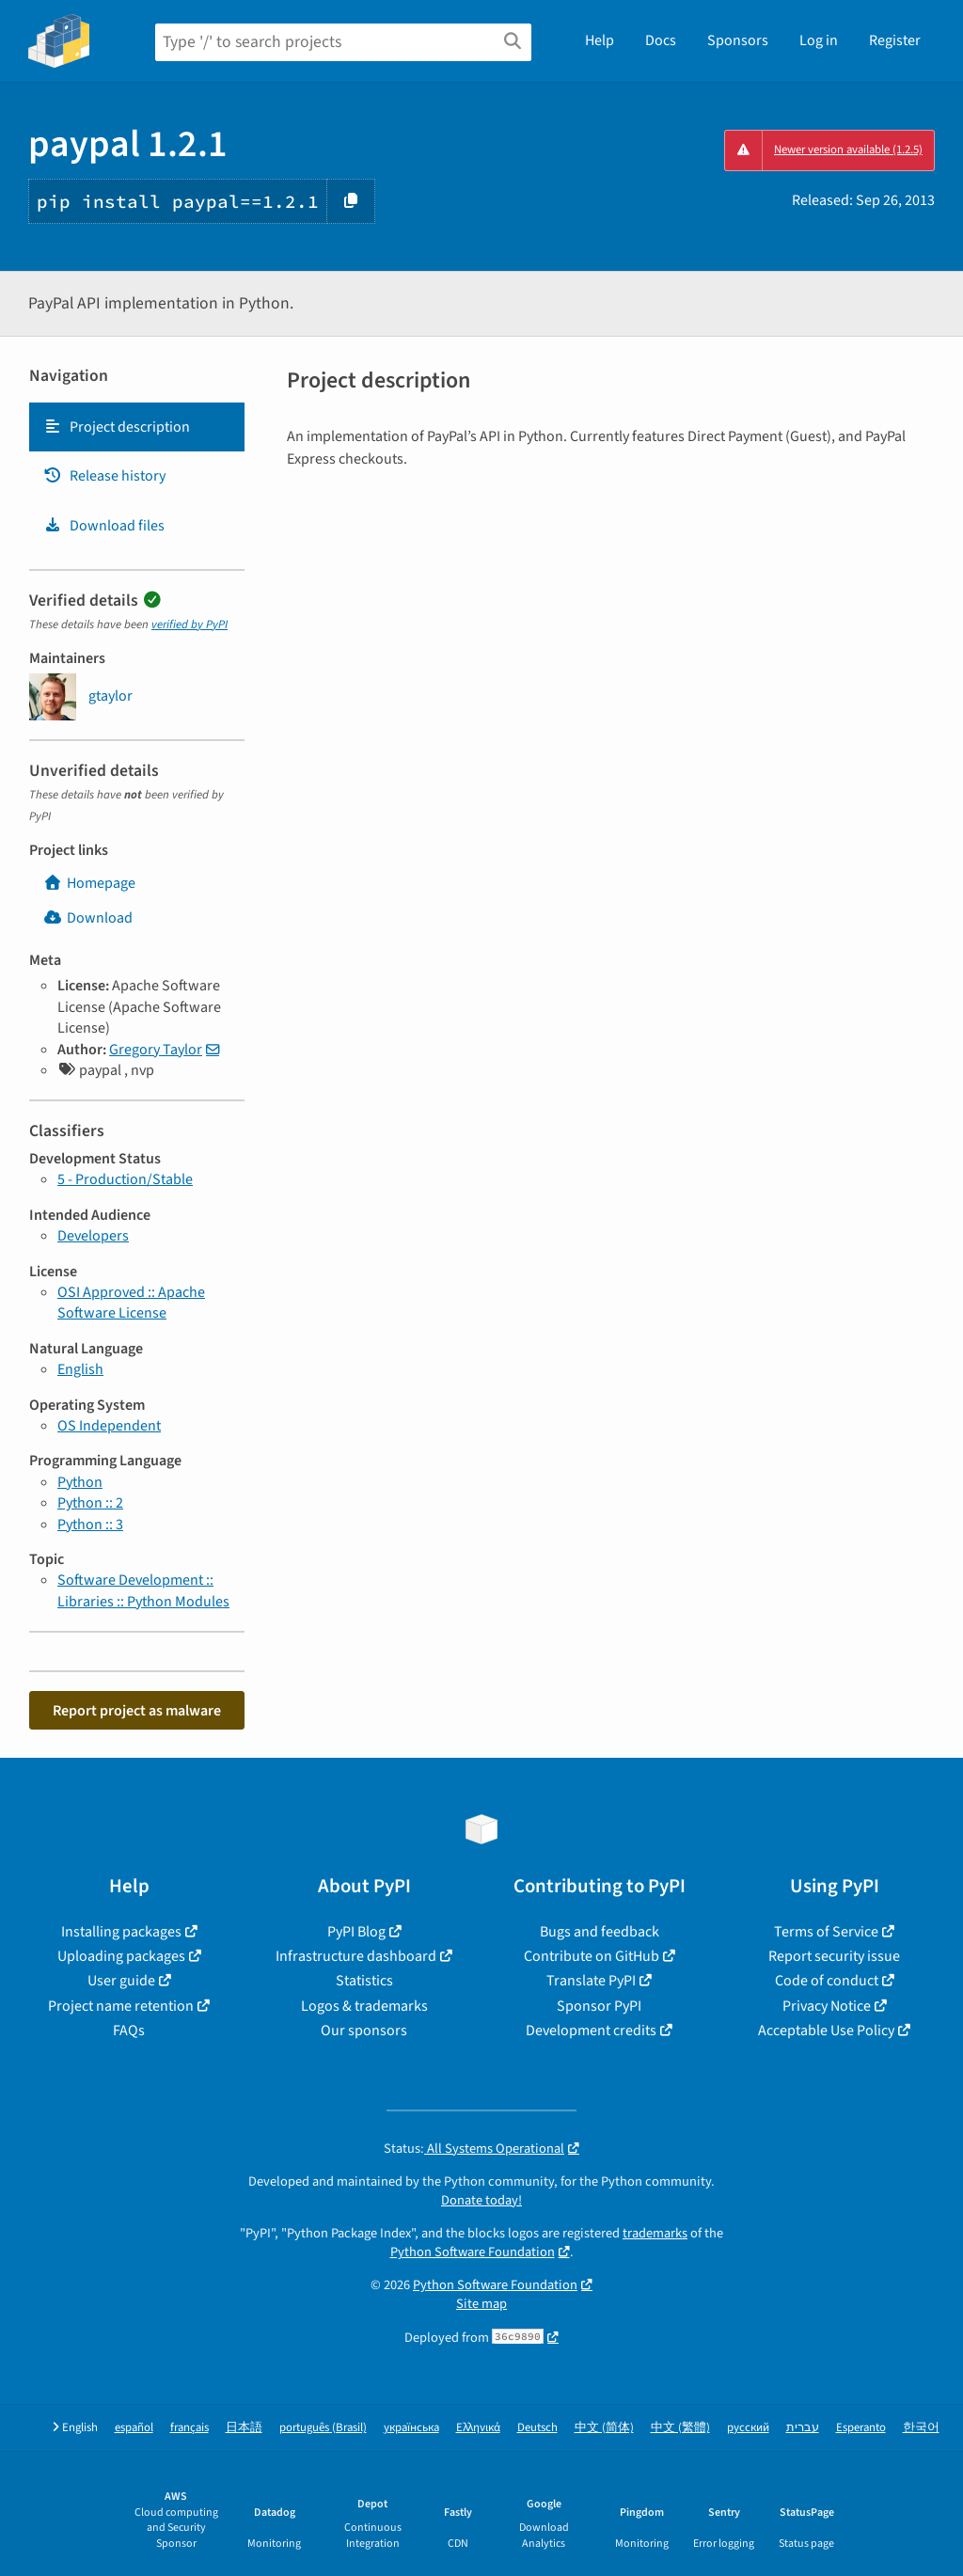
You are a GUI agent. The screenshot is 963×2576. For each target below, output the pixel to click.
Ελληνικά (478, 2428)
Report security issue (834, 1956)
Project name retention (121, 2006)
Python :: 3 (90, 1524)
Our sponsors (364, 2030)
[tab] (137, 427)
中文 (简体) (604, 2428)
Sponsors (737, 40)
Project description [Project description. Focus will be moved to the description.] (116, 427)
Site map (481, 2304)
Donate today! (481, 2200)
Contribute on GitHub (591, 1956)
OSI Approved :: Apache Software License (131, 1302)
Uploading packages (121, 1956)
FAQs (129, 2030)
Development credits (591, 2030)
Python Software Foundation (472, 2252)
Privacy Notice (826, 2006)
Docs (660, 40)
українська (411, 2428)
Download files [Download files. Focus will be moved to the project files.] (104, 525)
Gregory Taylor (155, 1049)
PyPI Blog (356, 1931)
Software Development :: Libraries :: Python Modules (143, 1590)
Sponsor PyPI (599, 2006)
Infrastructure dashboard (356, 1956)
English (80, 1369)
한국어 (921, 2428)
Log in (818, 40)
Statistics (364, 1980)
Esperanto (861, 2428)
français (189, 2428)
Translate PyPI (591, 1980)
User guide (121, 1980)
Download (88, 918)
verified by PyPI (189, 624)
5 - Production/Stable (125, 1179)
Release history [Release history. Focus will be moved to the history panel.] (104, 476)
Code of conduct (826, 1980)
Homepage (89, 883)
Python (80, 1482)
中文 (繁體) (680, 2428)
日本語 (244, 2428)
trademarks (655, 2233)
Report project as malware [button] (137, 1710)
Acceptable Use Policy (826, 2030)
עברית (802, 2428)
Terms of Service (826, 1931)
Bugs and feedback (599, 1931)
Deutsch (537, 2428)
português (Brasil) (323, 2428)
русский (748, 2428)
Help (599, 40)
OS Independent (109, 1425)
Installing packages (121, 1931)
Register (895, 40)
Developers (93, 1235)
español (134, 2428)
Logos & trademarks (364, 2006)
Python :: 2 (90, 1503)
